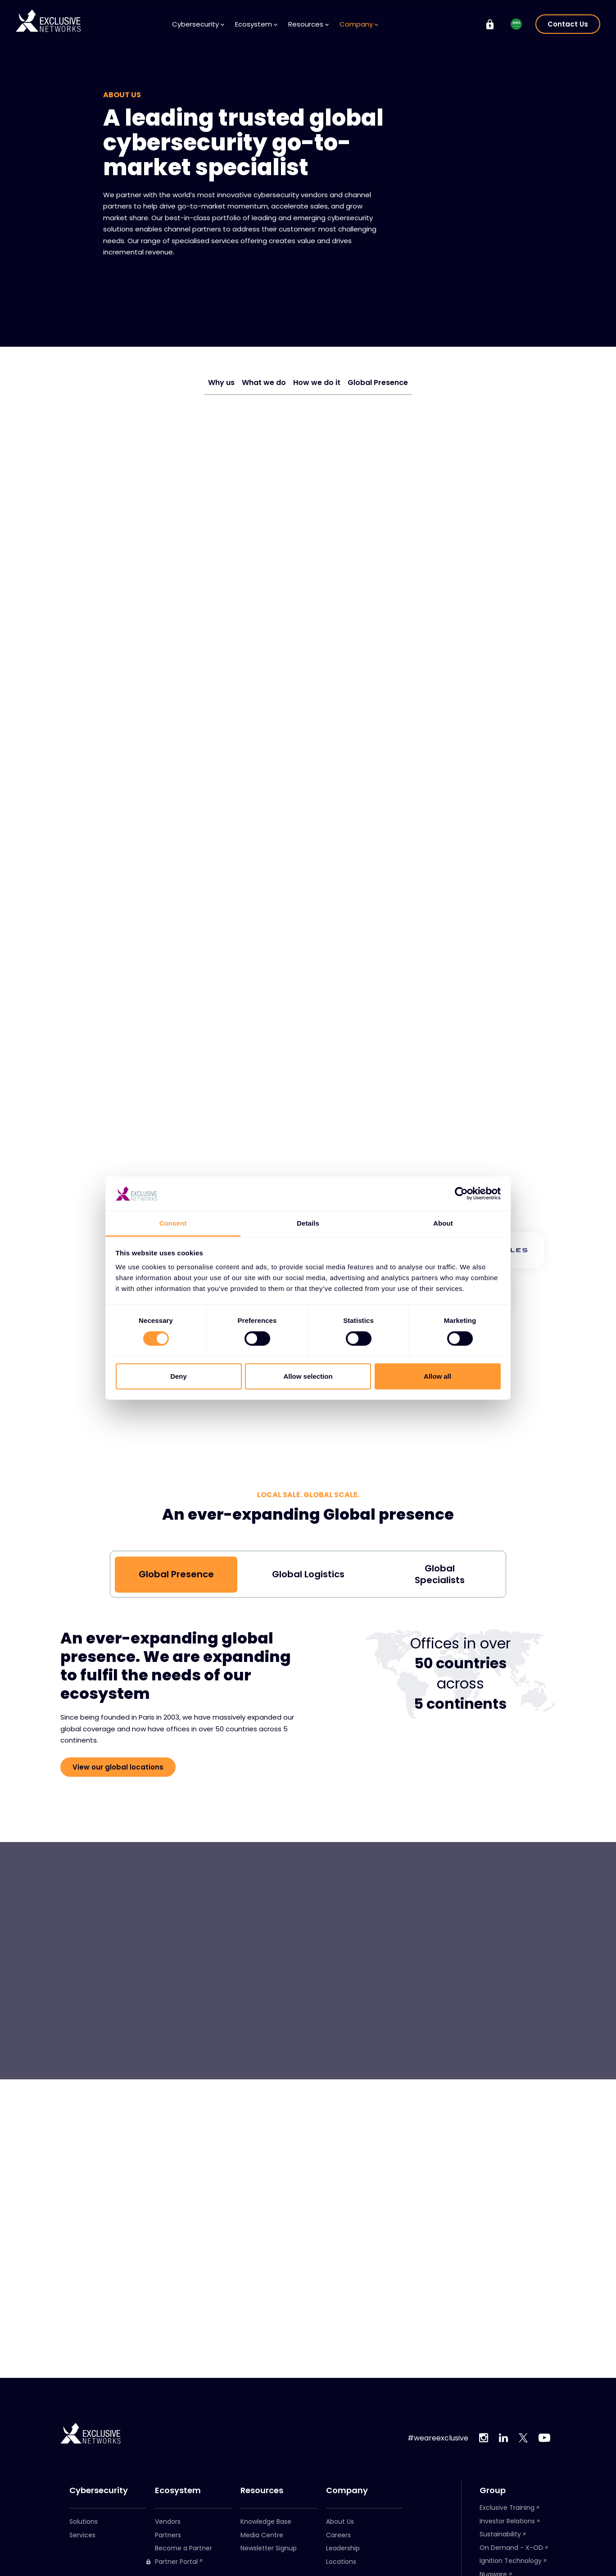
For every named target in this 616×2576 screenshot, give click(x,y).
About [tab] (443, 1223)
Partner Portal (172, 2562)
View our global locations (117, 1767)
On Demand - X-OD (511, 2547)
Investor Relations (507, 2521)
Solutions (83, 2521)
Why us (221, 383)
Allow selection (307, 1376)
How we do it (316, 383)
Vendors (168, 2521)
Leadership (343, 2548)
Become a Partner (183, 2548)
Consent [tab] (173, 1223)
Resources (308, 24)
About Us (340, 2521)
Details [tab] (308, 1223)
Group (493, 2490)
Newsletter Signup (268, 2548)
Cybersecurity (198, 24)
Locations (341, 2561)
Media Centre (261, 2535)
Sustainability (500, 2534)
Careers (338, 2535)
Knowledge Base (265, 2521)
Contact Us (568, 24)
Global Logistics (308, 1574)
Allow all (437, 1376)
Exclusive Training (507, 2507)
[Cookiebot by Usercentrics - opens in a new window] (461, 1193)
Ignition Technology (511, 2560)
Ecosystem (256, 24)
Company (359, 24)
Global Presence (378, 383)
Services (82, 2535)
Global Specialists (440, 1574)
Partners (168, 2535)
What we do (264, 383)
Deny (178, 1376)
